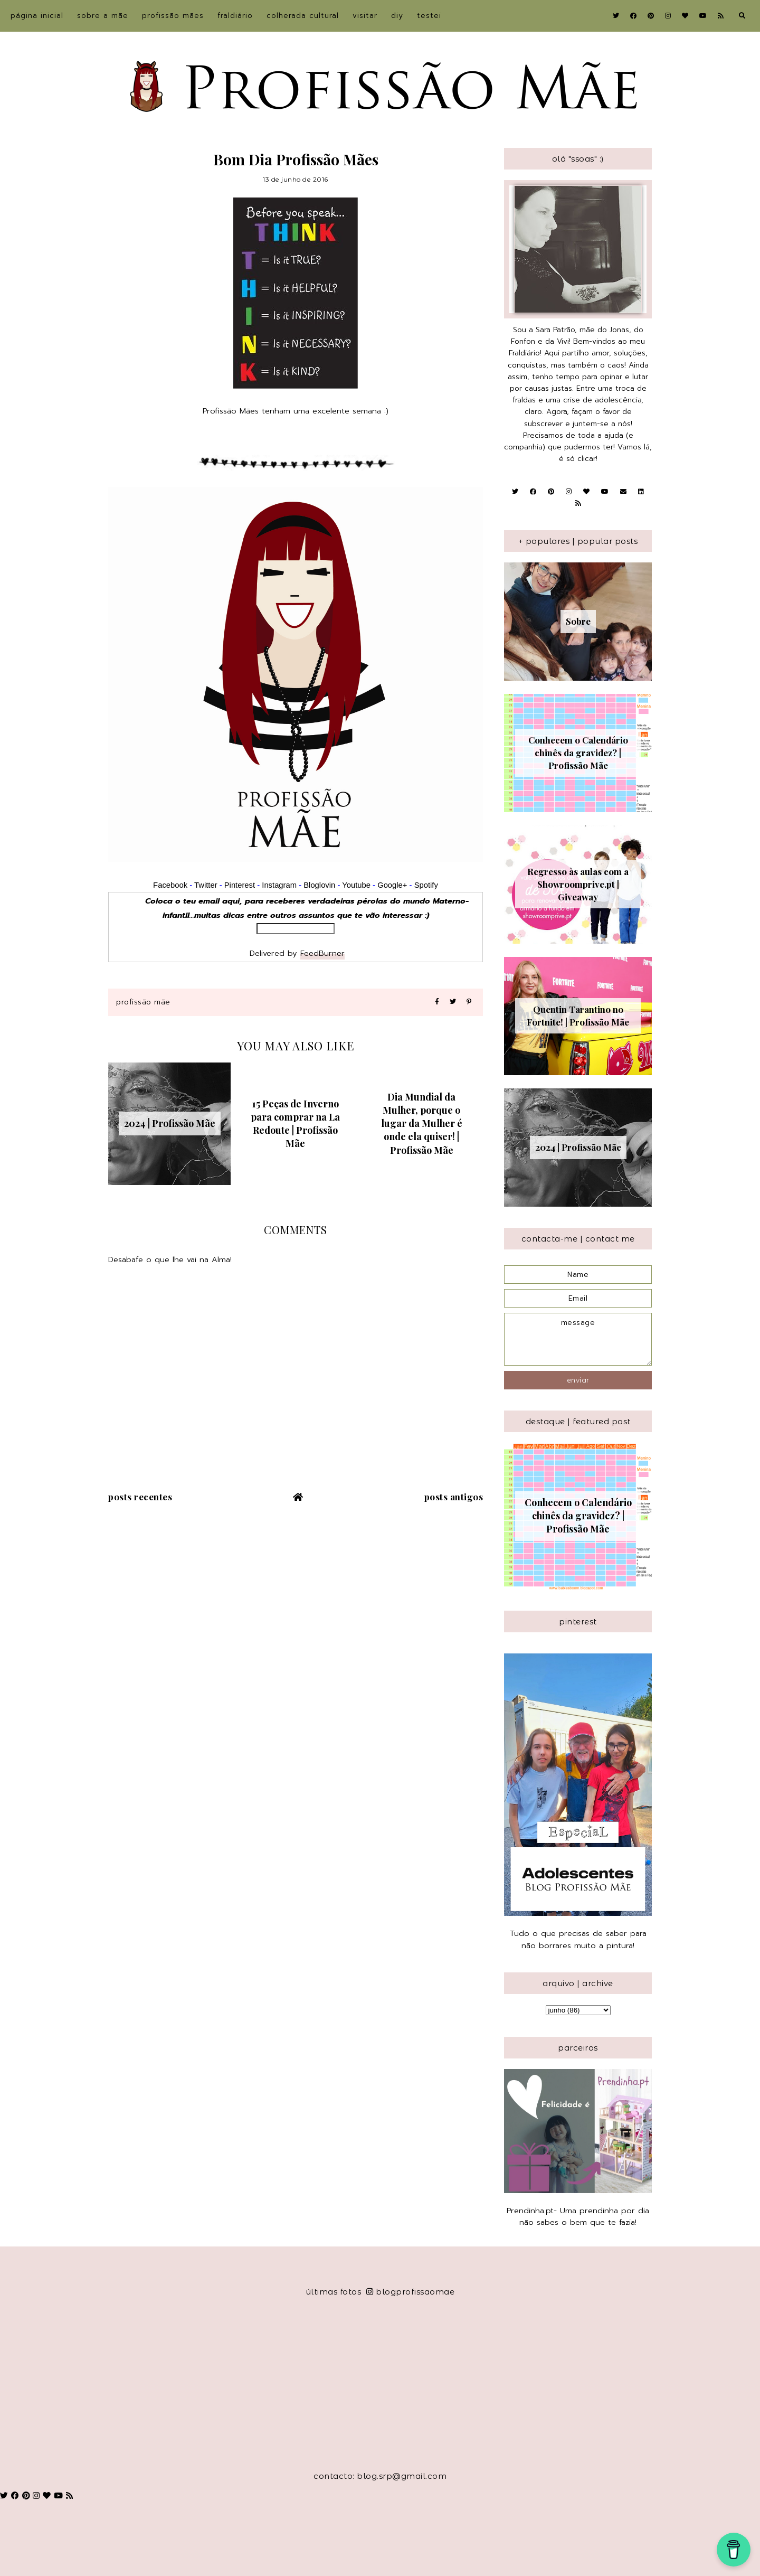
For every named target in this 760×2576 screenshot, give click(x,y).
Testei (429, 15)
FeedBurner (322, 953)
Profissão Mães (173, 15)
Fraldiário (235, 15)
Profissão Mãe (143, 1002)
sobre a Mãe (102, 15)
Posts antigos (453, 1496)
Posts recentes (140, 1496)
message (578, 1339)
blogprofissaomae (410, 2292)
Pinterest (239, 885)
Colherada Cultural (303, 15)
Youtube (356, 885)
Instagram (280, 885)
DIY (397, 15)
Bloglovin (319, 885)
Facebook (170, 885)
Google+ (392, 885)
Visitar (365, 15)
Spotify (426, 885)
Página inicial (37, 15)
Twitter (205, 885)
